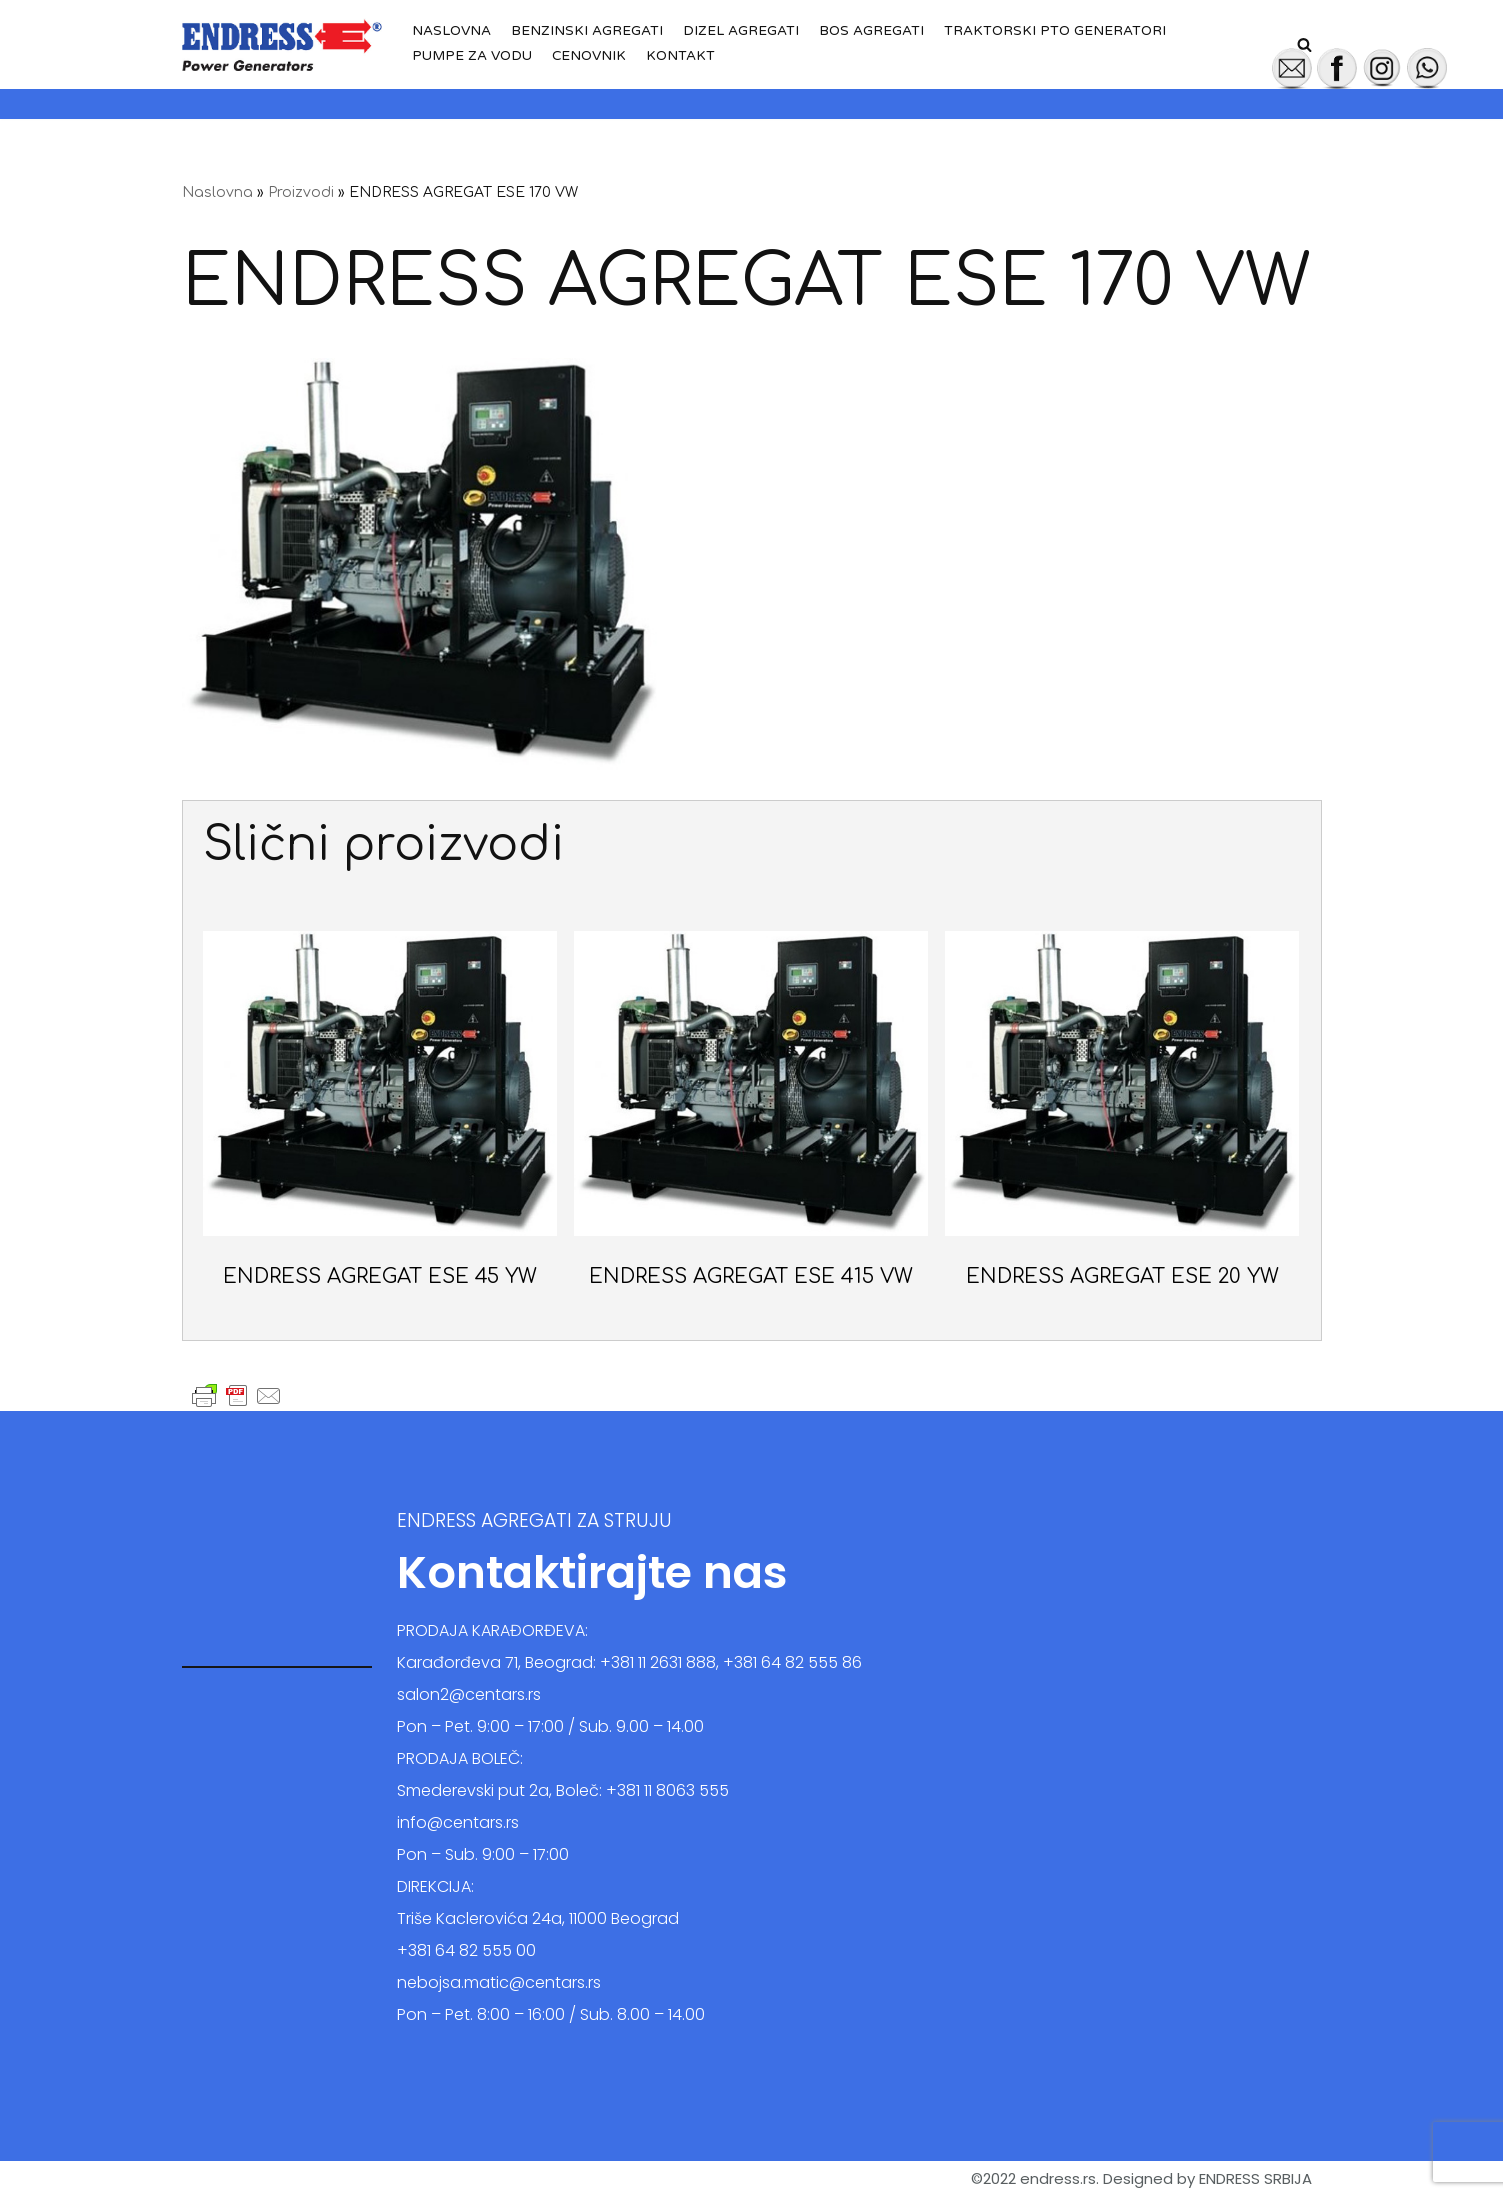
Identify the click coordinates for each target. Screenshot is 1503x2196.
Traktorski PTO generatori (1055, 31)
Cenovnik (589, 56)
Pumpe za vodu (472, 56)
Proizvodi (301, 192)
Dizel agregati (741, 31)
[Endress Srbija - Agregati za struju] (282, 44)
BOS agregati (871, 31)
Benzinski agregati (587, 31)
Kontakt (681, 56)
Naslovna (451, 31)
